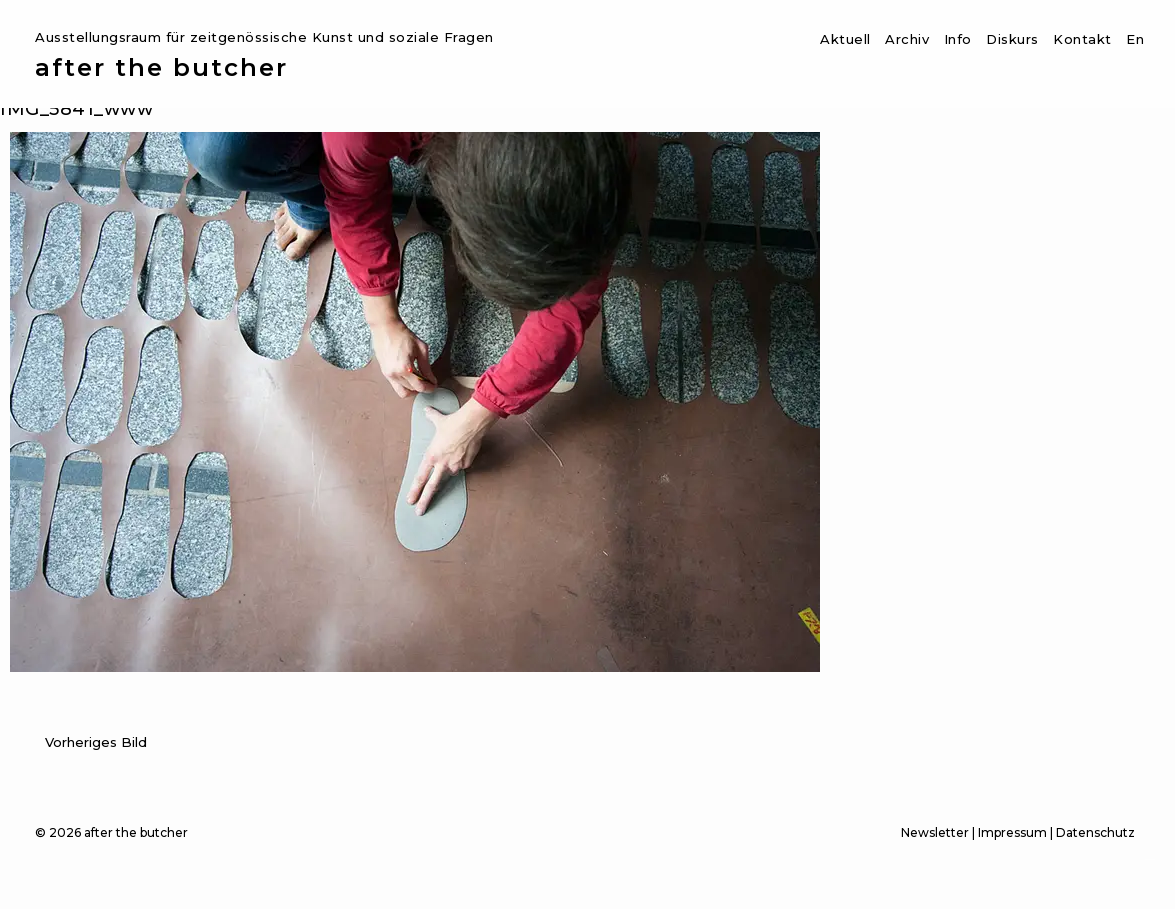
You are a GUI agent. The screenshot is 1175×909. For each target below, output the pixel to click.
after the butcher (161, 68)
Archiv (907, 39)
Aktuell (845, 39)
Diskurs (1012, 39)
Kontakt (1082, 39)
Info (958, 39)
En (1135, 39)
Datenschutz (1095, 832)
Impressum (1012, 832)
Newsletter (935, 832)
